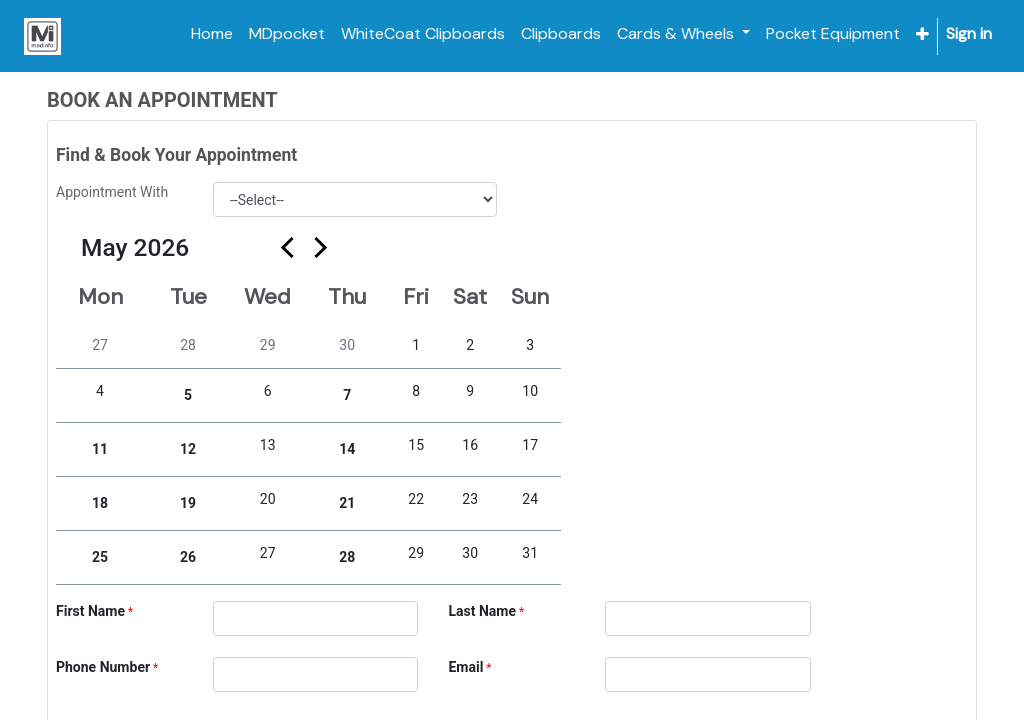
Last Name (482, 611)
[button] (922, 34)
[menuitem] (212, 34)
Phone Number (103, 667)
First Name (90, 611)
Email (465, 667)
